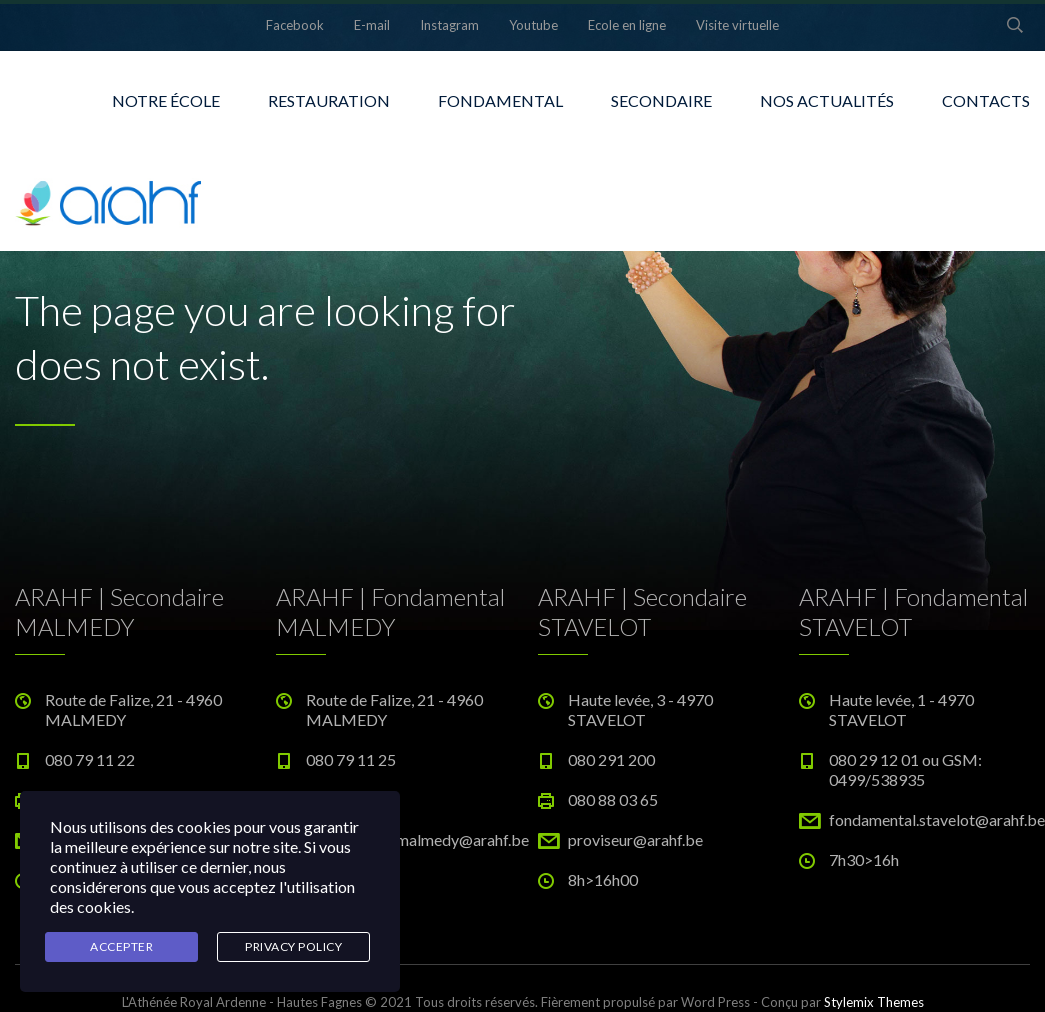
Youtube (533, 25)
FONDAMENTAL (500, 100)
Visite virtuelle (737, 25)
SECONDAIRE (661, 100)
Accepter (121, 946)
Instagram (449, 25)
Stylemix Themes (874, 1002)
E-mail (372, 25)
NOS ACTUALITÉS (827, 100)
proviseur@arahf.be (635, 839)
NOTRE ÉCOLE (166, 100)
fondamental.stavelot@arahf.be (937, 819)
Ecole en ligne (627, 25)
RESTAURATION (329, 100)
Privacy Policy (293, 946)
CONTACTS (986, 100)
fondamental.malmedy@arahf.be (417, 839)
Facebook (295, 25)
